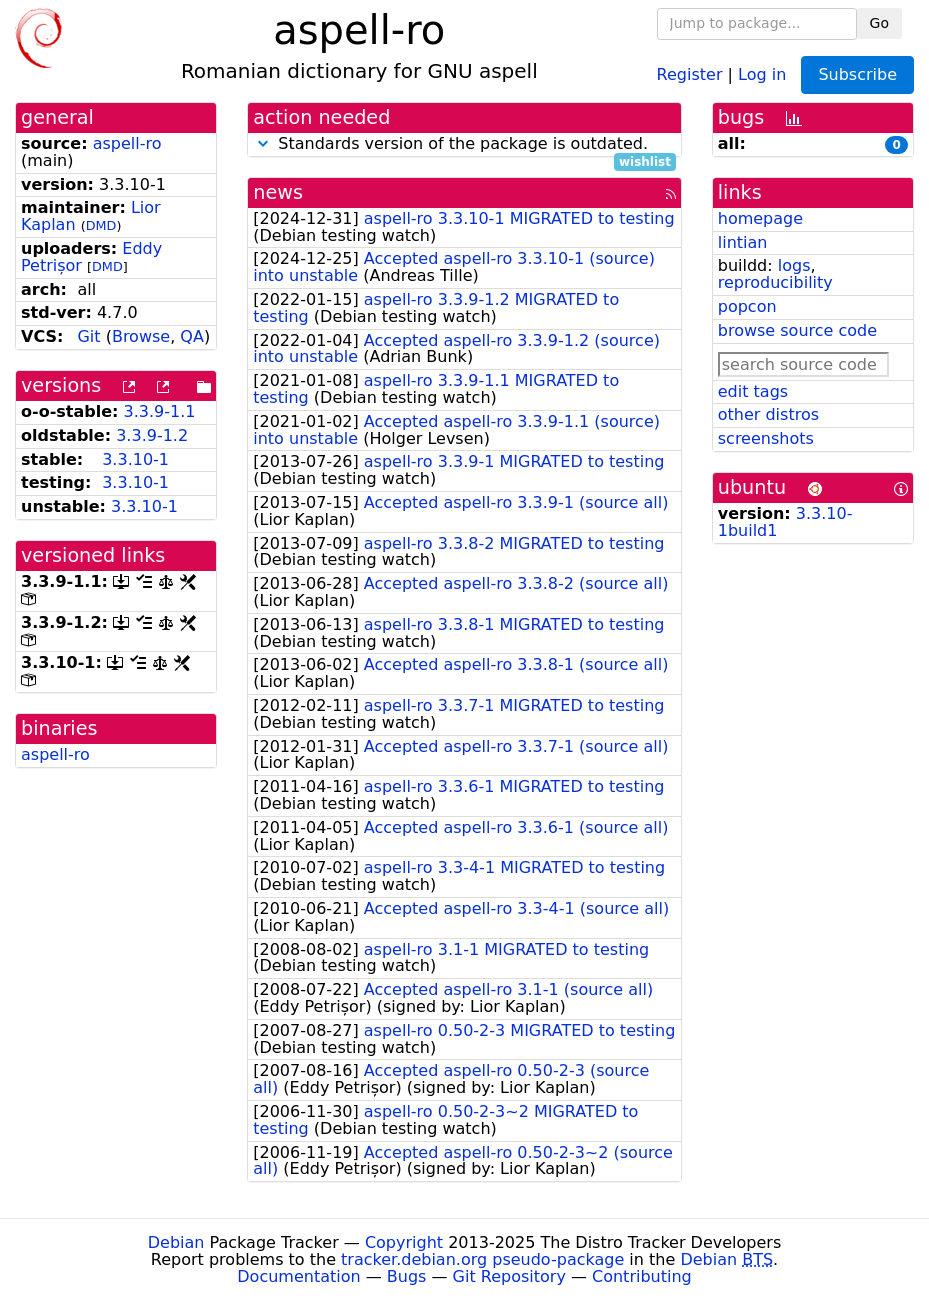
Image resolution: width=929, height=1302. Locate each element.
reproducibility (775, 282)
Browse (141, 336)
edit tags (753, 391)
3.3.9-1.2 (152, 435)
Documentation (298, 1276)
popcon (747, 306)
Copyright (404, 1242)
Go (879, 23)
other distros (768, 414)
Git (88, 336)
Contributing (642, 1276)
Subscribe (857, 74)
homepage (760, 218)
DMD (101, 225)
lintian (743, 242)
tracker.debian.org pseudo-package (482, 1259)
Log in (762, 73)
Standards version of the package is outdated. (464, 144)
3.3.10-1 (135, 459)
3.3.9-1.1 (160, 411)
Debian (176, 1242)
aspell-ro (127, 143)
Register (690, 73)
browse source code (797, 330)
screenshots (766, 438)
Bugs (407, 1276)
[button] (263, 143)
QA (192, 336)
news (278, 192)
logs (794, 265)
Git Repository (509, 1276)
